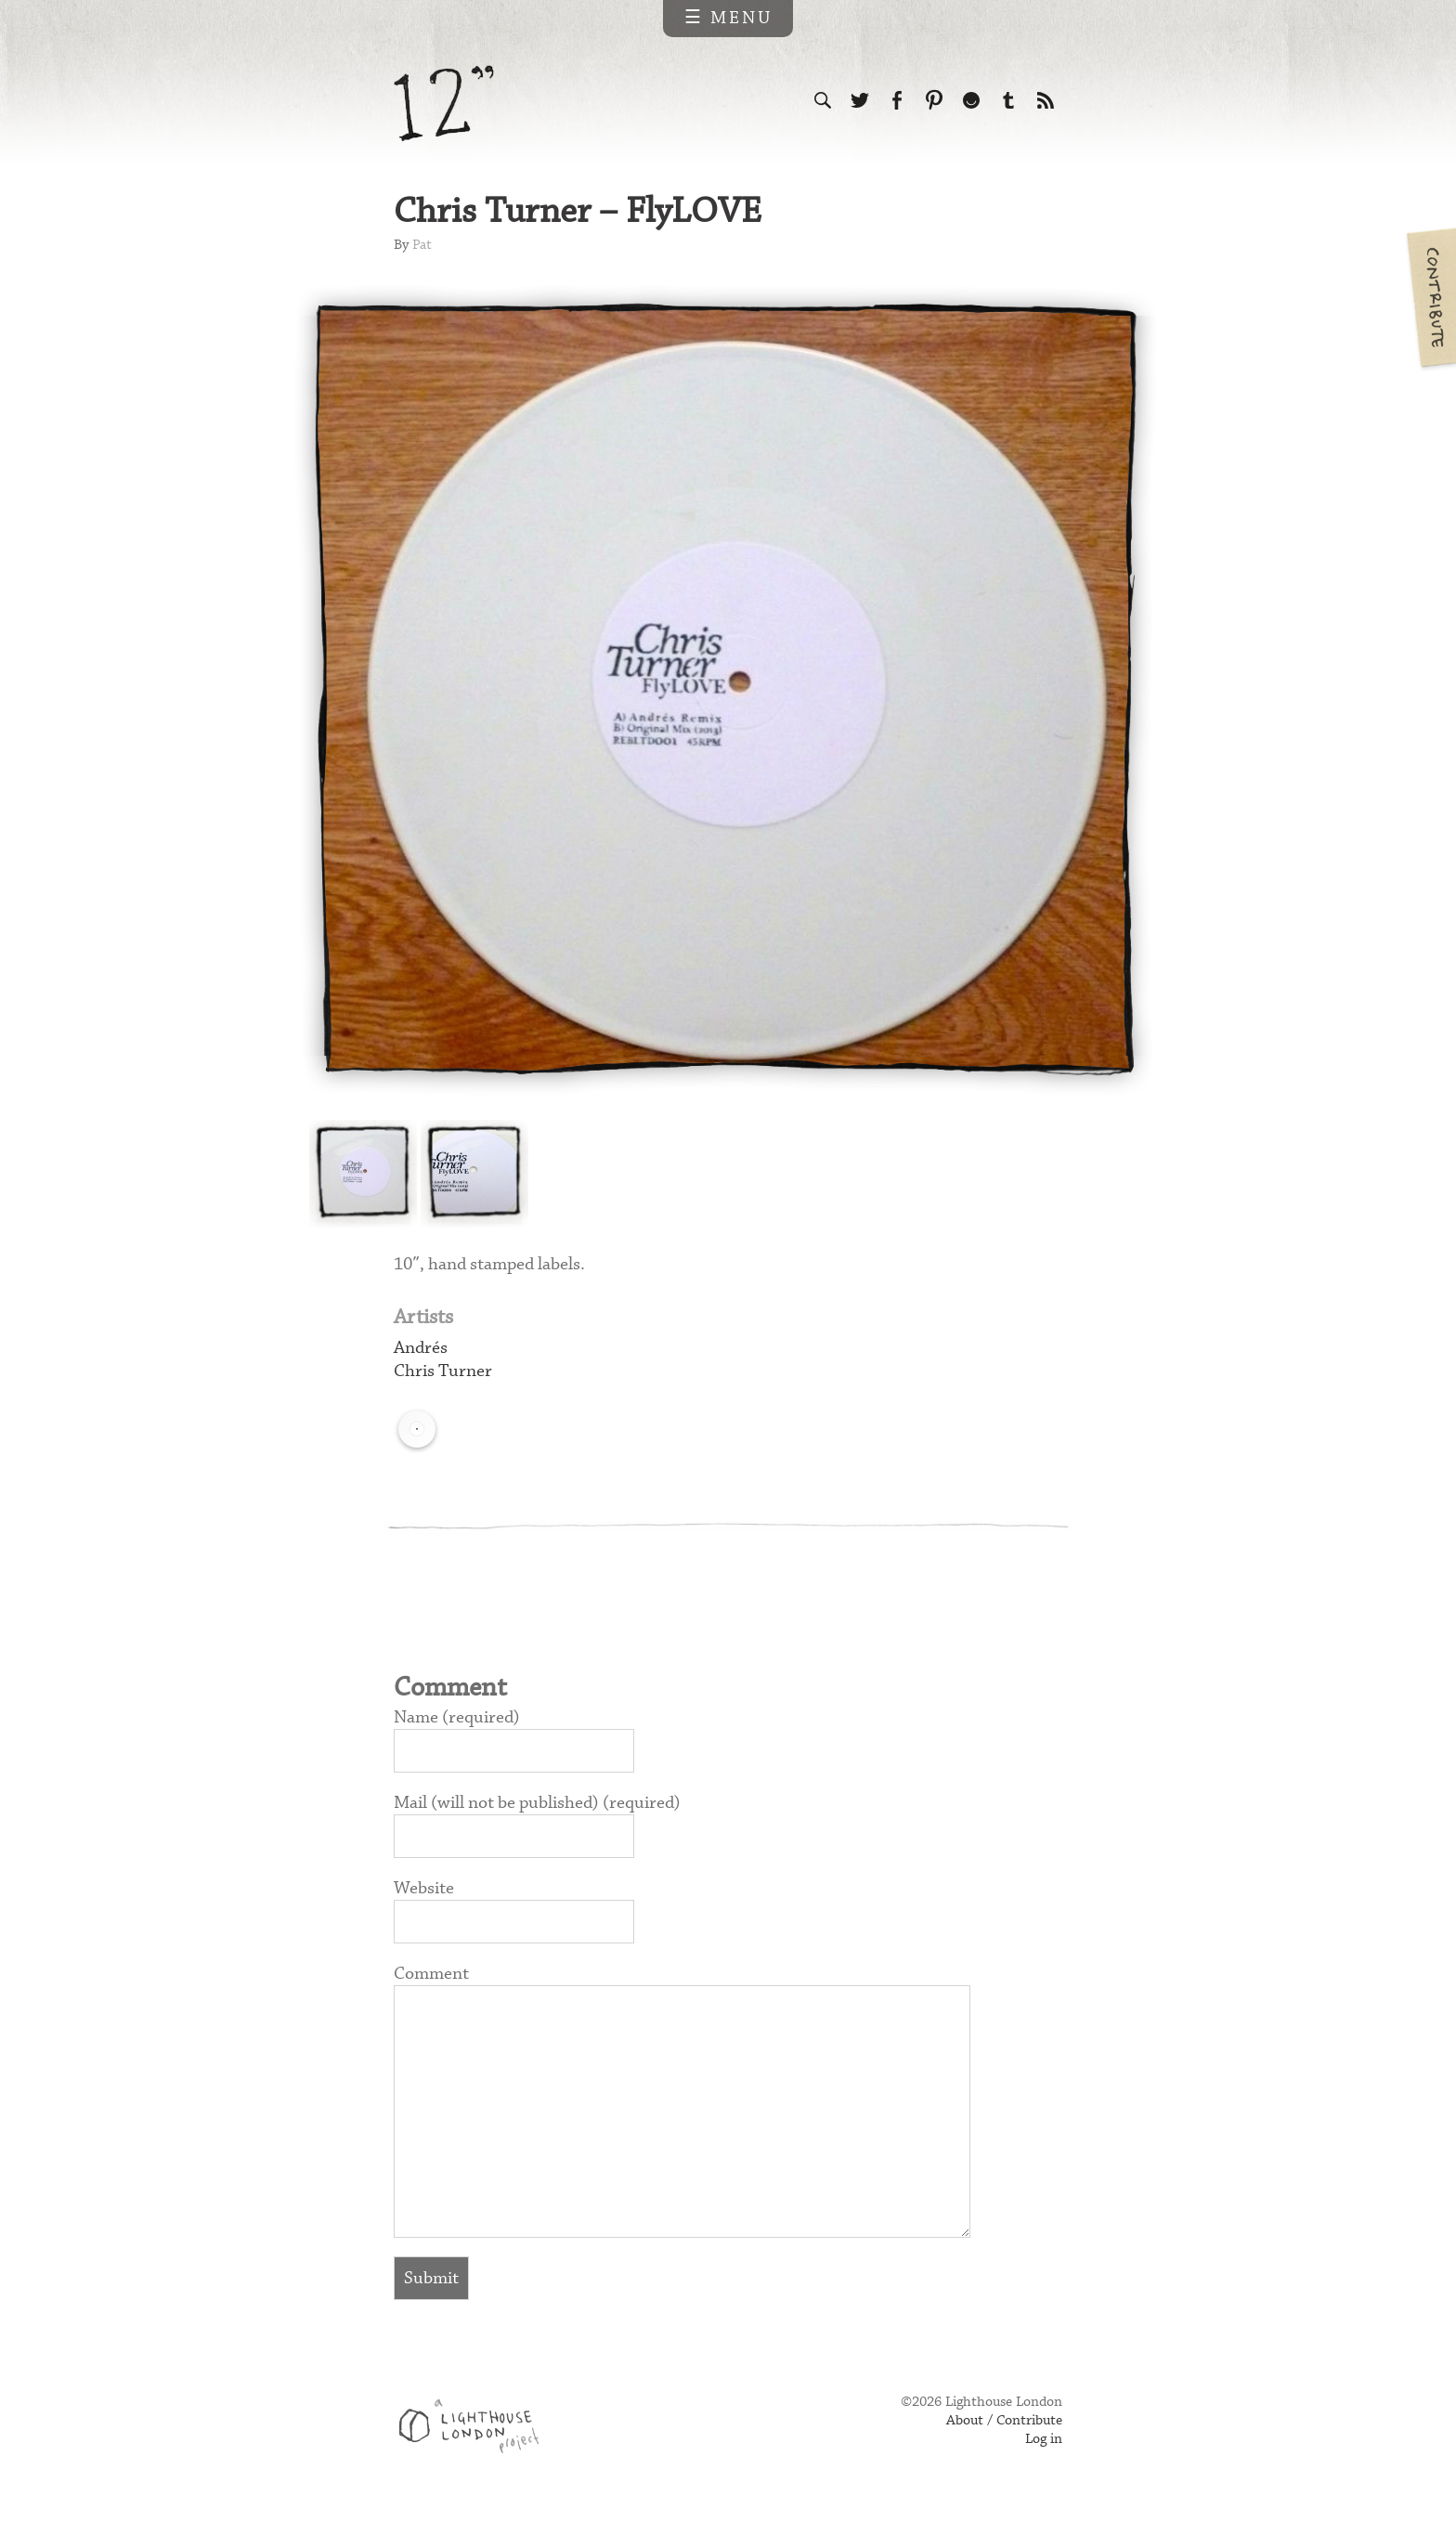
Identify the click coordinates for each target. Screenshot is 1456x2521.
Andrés (421, 1347)
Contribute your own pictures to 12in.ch (1430, 297)
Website (424, 1888)
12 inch (444, 103)
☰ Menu (728, 18)
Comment (431, 1973)
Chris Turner (443, 1371)
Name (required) (457, 1717)
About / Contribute (1004, 2420)
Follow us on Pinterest (934, 100)
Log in (1043, 2439)
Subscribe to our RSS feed (1046, 100)
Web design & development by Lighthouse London (476, 2429)
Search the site (823, 100)
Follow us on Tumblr (1008, 100)
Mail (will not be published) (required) (537, 1802)
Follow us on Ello (971, 100)
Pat (422, 245)
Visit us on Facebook (897, 100)
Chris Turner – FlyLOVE (577, 212)
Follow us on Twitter (860, 100)
